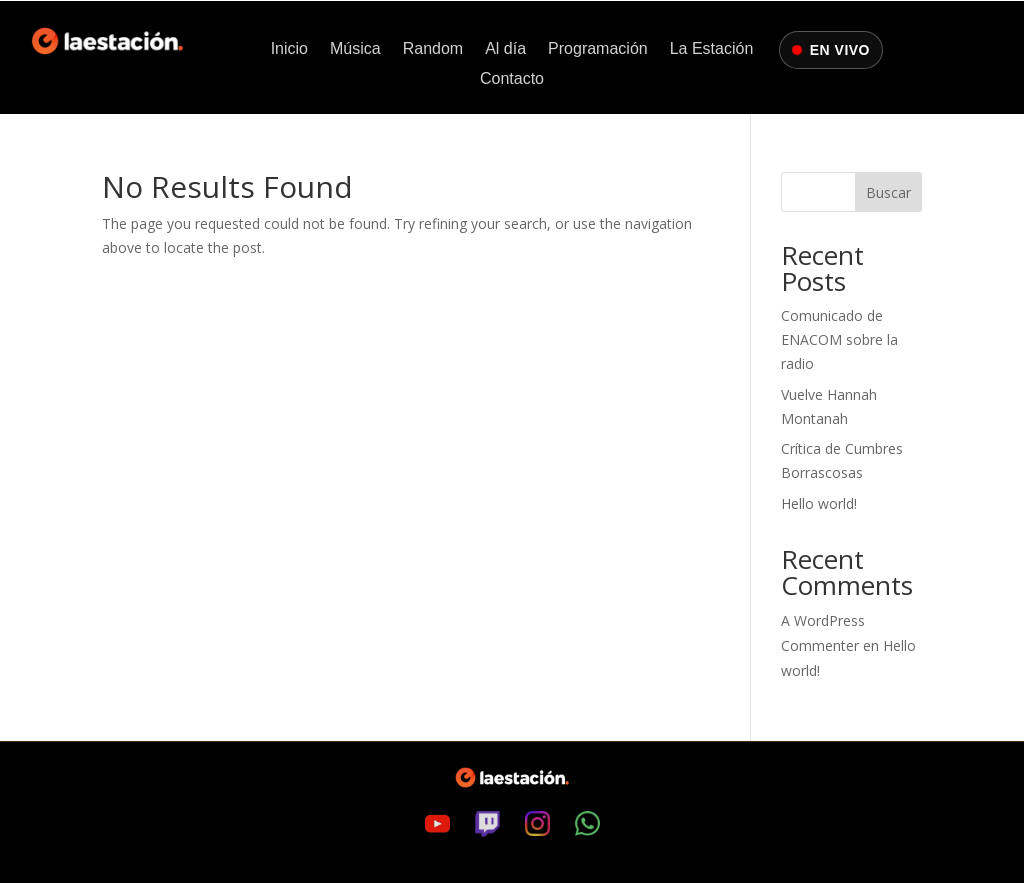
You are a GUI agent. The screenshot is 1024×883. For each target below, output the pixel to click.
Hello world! (819, 503)
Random (433, 49)
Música (355, 49)
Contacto (512, 79)
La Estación (712, 49)
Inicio (289, 49)
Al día (505, 49)
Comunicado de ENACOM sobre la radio (839, 339)
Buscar (888, 192)
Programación (598, 49)
